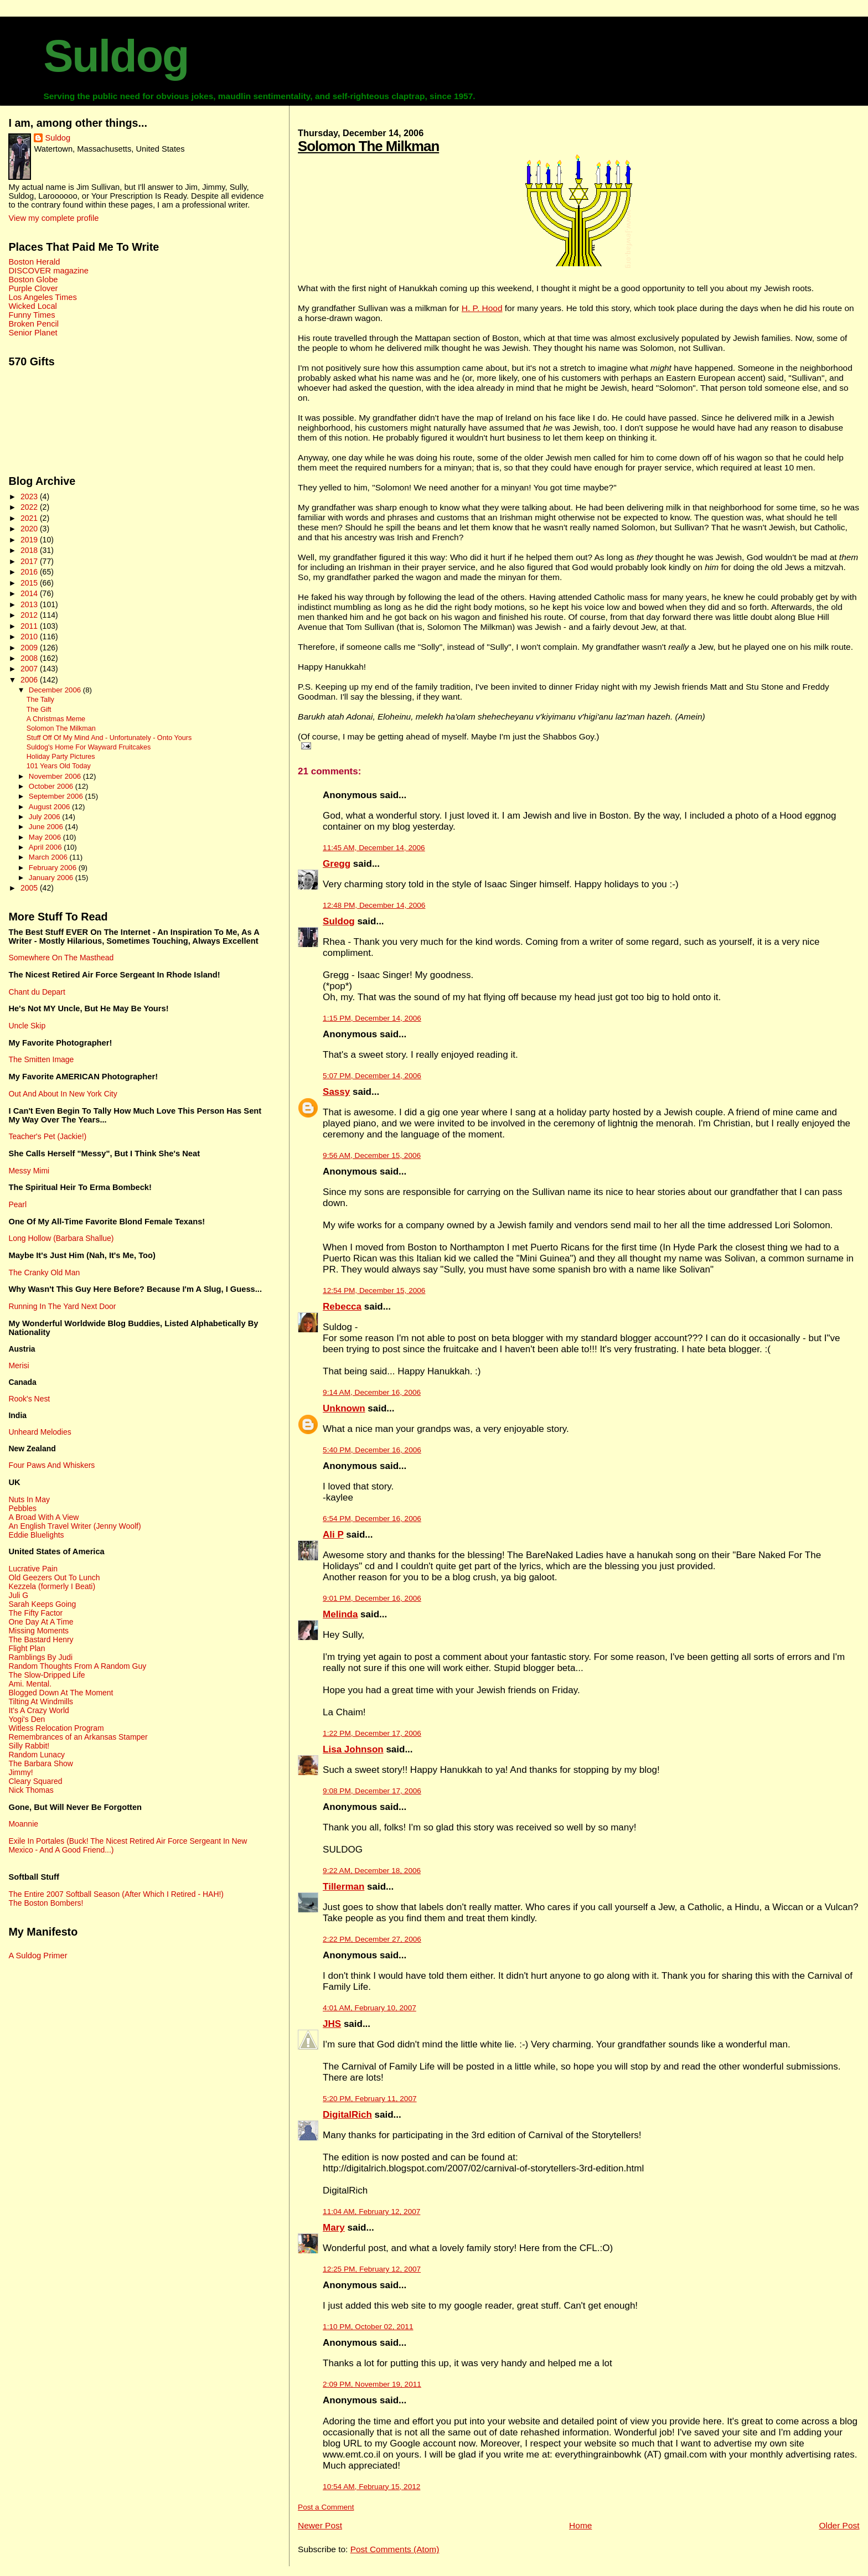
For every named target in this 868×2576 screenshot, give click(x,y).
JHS (332, 2024)
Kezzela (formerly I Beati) (51, 1586)
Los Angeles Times (42, 297)
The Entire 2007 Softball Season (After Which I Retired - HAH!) (116, 1894)
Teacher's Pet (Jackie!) (47, 1136)
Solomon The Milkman (368, 146)
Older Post (839, 2525)
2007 (30, 668)
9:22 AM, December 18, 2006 (372, 1870)
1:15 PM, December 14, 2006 (372, 1018)
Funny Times (31, 315)
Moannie (23, 1823)
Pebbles (22, 1508)
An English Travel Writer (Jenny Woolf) (74, 1526)
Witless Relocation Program (56, 1728)
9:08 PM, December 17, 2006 (372, 1791)
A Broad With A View (43, 1517)
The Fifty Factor (35, 1612)
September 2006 (57, 796)
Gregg (336, 863)
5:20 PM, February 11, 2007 (369, 2098)
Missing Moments (38, 1630)
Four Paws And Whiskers (51, 1465)
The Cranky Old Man (44, 1272)
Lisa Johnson (353, 1749)
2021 (30, 518)
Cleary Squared (35, 1781)
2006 (30, 679)
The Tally (40, 700)
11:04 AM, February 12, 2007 (371, 2211)
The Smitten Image (41, 1059)
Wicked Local (32, 306)
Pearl (17, 1204)
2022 (30, 507)
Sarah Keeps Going (42, 1604)
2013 (30, 604)
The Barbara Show (40, 1763)
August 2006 (50, 807)
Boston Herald (34, 261)
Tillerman (343, 1886)
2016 (30, 571)
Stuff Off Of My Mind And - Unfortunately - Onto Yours (109, 738)
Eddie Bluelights (36, 1534)
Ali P (333, 1534)
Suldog (115, 56)
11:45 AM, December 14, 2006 (374, 848)
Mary (334, 2227)
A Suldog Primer (37, 1955)
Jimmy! (20, 1772)
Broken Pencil (33, 323)
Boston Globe (33, 279)
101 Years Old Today (59, 766)
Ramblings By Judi (40, 1657)
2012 (30, 615)
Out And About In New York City (62, 1093)
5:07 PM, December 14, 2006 (372, 1076)
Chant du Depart (36, 991)
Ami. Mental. (29, 1683)
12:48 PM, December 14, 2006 (374, 905)
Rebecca (342, 1306)
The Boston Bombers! (45, 1903)
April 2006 (46, 847)
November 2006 (56, 776)
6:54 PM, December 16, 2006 (372, 1518)
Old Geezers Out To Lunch (54, 1577)
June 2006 (47, 827)
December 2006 (56, 690)
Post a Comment (326, 2507)
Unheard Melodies (39, 1431)
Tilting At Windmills (40, 1701)
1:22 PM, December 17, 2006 (372, 1733)
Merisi (18, 1365)
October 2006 (52, 786)
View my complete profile (53, 218)
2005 (30, 887)
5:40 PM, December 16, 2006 (372, 1450)
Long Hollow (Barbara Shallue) (60, 1238)
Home (580, 2525)
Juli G (18, 1595)
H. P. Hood (482, 308)
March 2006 (49, 857)
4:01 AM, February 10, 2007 (369, 2008)
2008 (30, 658)
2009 (30, 647)
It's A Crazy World (38, 1710)
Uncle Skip (26, 1025)
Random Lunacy (36, 1754)
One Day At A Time (40, 1621)
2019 (30, 539)
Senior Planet (32, 332)
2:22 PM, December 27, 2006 (372, 1939)
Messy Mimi (28, 1170)
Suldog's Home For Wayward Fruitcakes (89, 747)
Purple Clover (33, 288)
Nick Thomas (30, 1790)
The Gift (39, 709)
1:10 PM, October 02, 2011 (368, 2326)
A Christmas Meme (56, 719)
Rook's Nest (29, 1398)
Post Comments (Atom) (395, 2549)
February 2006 (54, 867)
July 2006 (45, 817)
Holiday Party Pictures (61, 757)
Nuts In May (28, 1499)
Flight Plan (26, 1648)
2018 (30, 550)
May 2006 (46, 837)
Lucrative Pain (32, 1568)
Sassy (336, 1092)
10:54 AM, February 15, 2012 (371, 2486)
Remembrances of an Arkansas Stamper (77, 1736)
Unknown (344, 1408)
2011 (30, 626)
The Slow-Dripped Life (46, 1674)
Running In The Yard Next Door (62, 1306)
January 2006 (52, 877)
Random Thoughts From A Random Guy (77, 1666)
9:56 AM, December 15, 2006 (372, 1155)
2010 (30, 636)
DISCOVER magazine (48, 270)
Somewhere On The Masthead (60, 957)
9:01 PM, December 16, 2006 (372, 1598)
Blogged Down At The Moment (60, 1692)
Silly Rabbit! (28, 1745)
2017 (30, 561)
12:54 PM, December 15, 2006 (374, 1290)
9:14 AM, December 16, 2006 (372, 1392)
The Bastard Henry (40, 1639)
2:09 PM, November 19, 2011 (372, 2384)
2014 (30, 593)
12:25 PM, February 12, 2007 (372, 2269)
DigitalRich (347, 2114)
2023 (30, 496)
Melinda (340, 1614)
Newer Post (320, 2525)
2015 (30, 582)
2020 (30, 528)
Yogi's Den (26, 1719)
